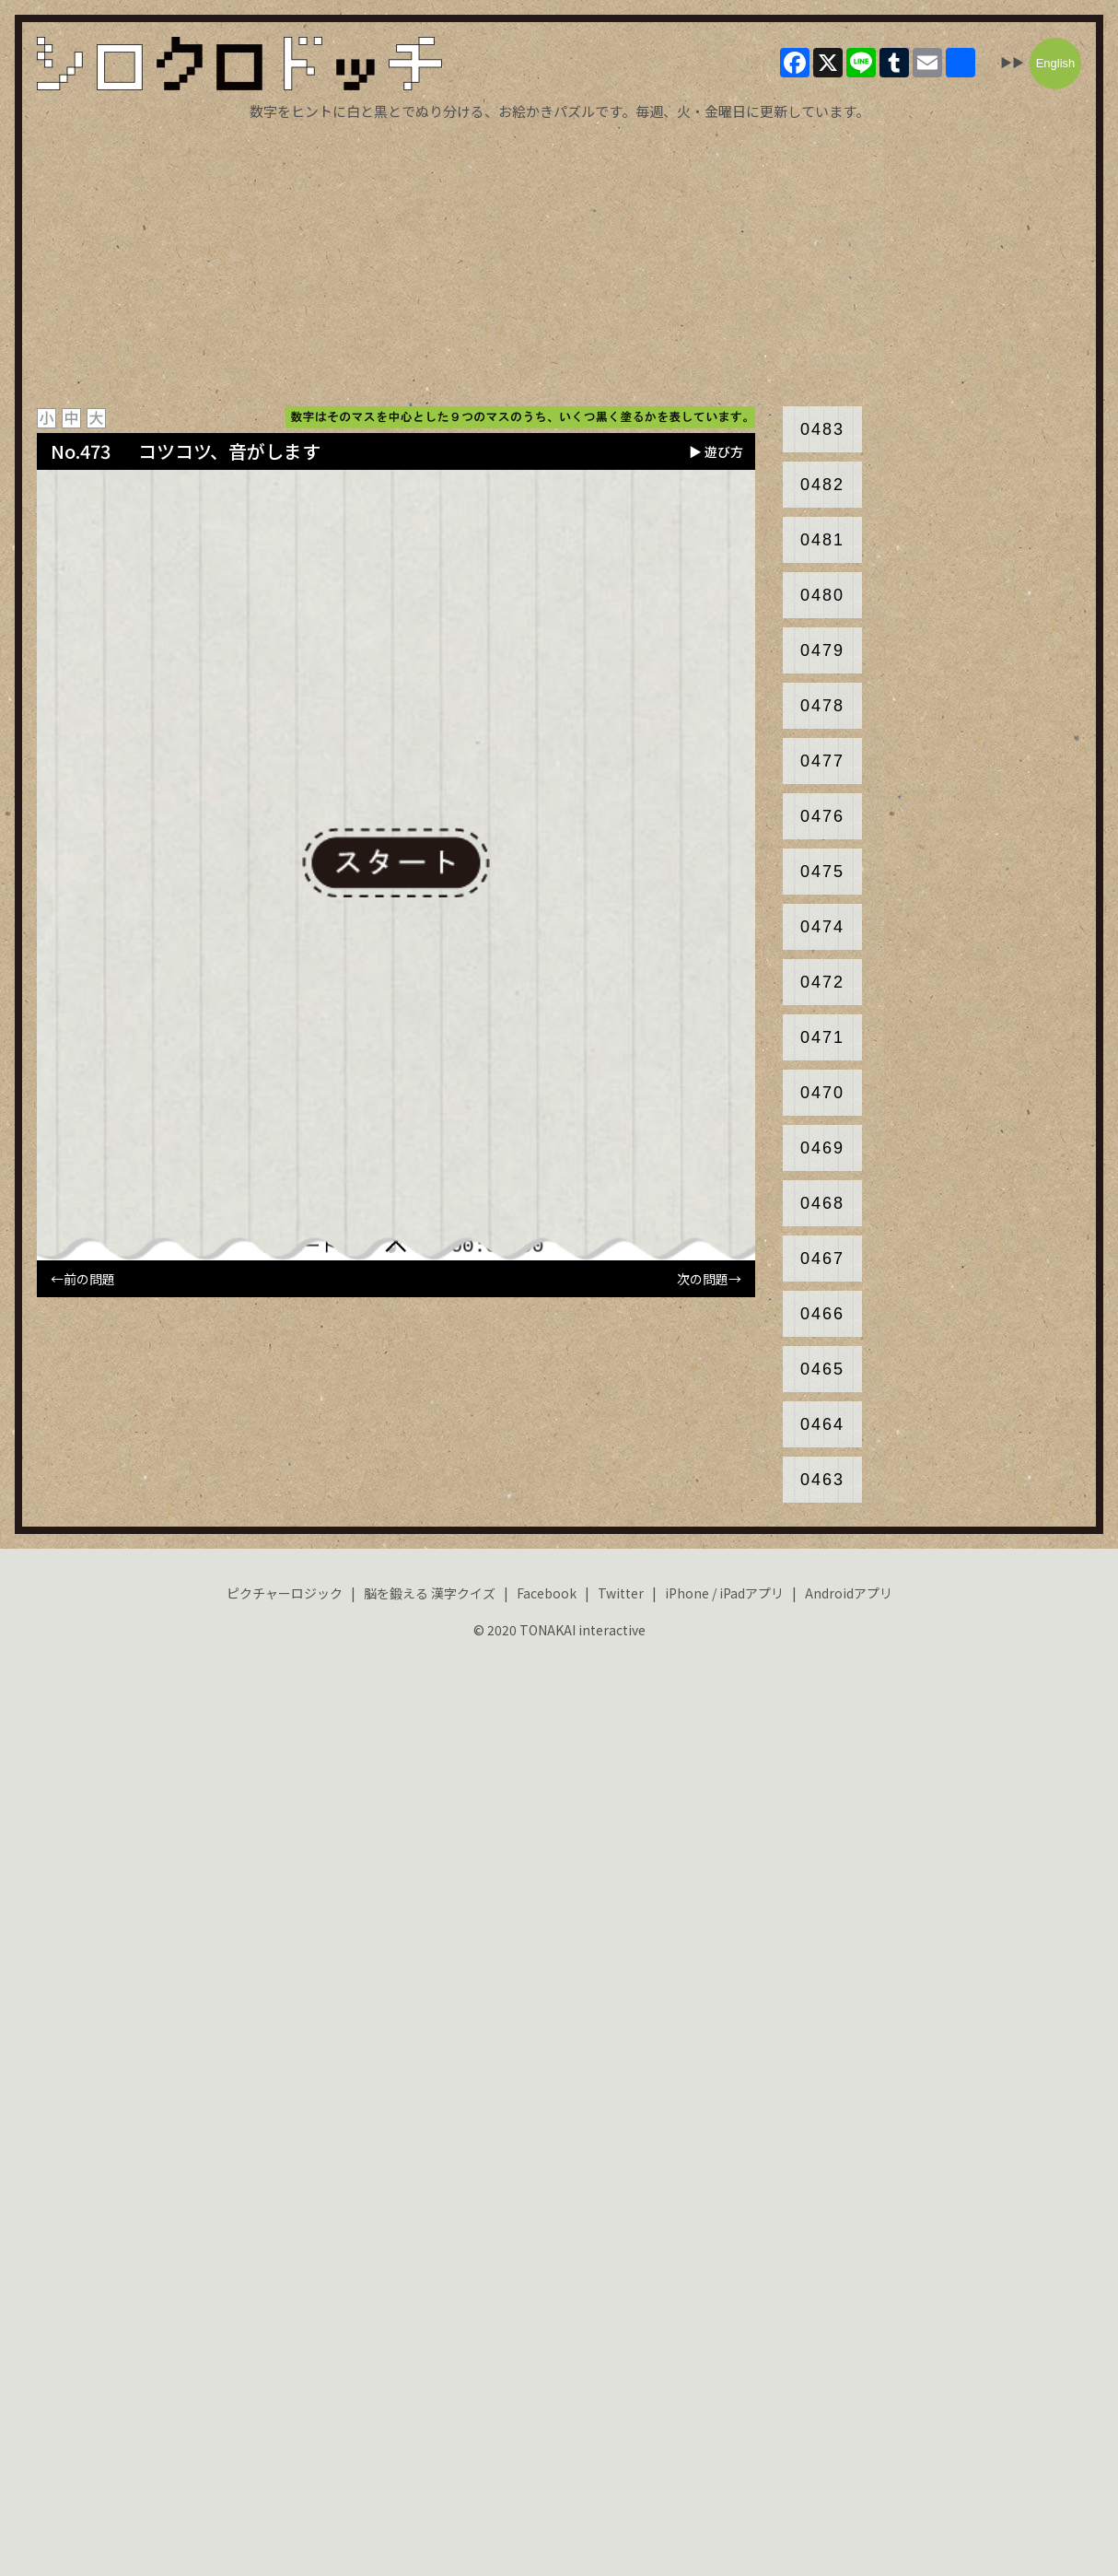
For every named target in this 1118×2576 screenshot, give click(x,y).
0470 (822, 1092)
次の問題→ (709, 1279)
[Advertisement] (559, 263)
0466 (822, 1314)
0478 (822, 706)
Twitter (621, 1593)
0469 (822, 1148)
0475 (822, 871)
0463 (822, 1479)
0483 (822, 429)
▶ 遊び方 (716, 451)
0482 (822, 484)
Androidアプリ (848, 1593)
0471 (822, 1037)
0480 (822, 595)
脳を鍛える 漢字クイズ (429, 1593)
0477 (822, 761)
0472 (822, 982)
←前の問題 (83, 1279)
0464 (822, 1424)
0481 (822, 540)
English (1056, 63)
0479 (822, 650)
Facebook (546, 1593)
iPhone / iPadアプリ (724, 1593)
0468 (822, 1203)
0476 (822, 816)
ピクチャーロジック (285, 1593)
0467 (822, 1258)
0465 (822, 1369)
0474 (822, 927)
